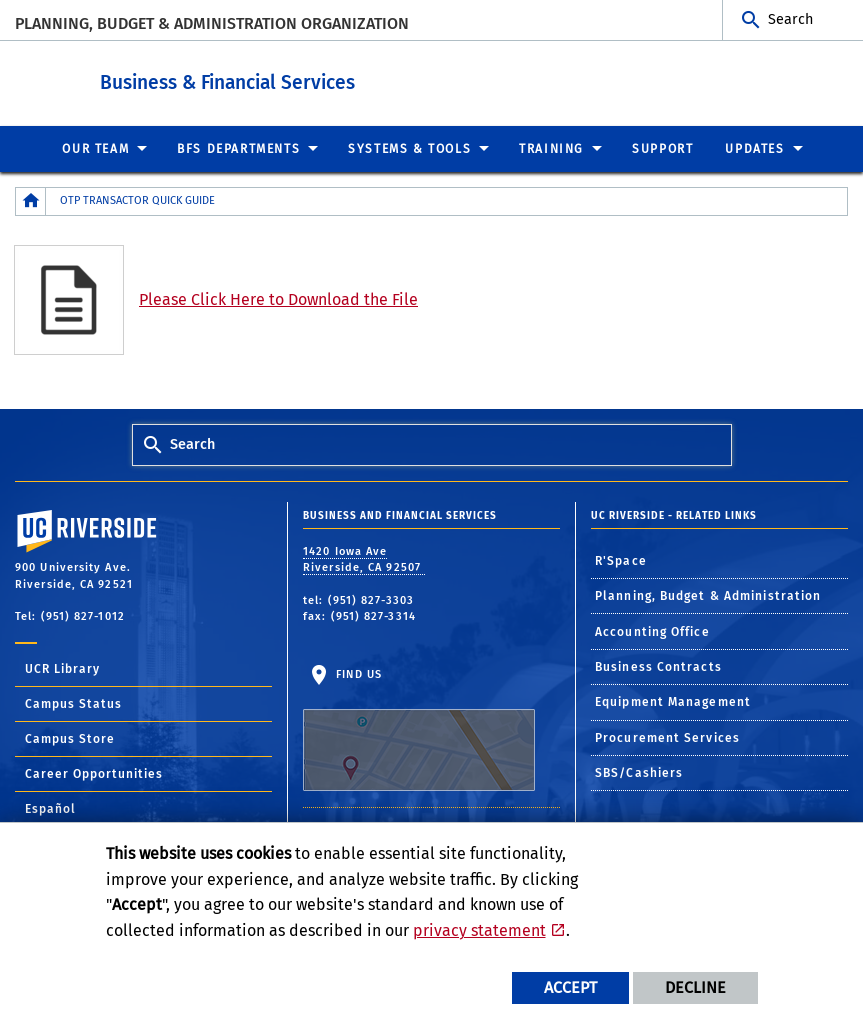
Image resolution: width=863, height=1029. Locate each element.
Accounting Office (652, 631)
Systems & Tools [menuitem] (409, 148)
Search (790, 19)
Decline (695, 987)
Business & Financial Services (337, 78)
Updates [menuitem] (754, 148)
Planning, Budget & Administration (708, 595)
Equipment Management (673, 701)
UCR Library (62, 668)
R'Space (621, 560)
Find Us (419, 729)
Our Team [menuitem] (95, 148)
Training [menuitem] (551, 148)
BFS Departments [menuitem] (238, 148)
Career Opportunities (94, 773)
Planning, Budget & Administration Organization (212, 23)
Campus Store (70, 738)
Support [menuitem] (662, 148)
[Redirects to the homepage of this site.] (31, 200)
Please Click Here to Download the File (278, 298)
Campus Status (73, 703)
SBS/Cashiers (639, 772)
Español (50, 808)
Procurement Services (667, 737)
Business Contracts (658, 666)
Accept (570, 987)
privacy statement (479, 930)
